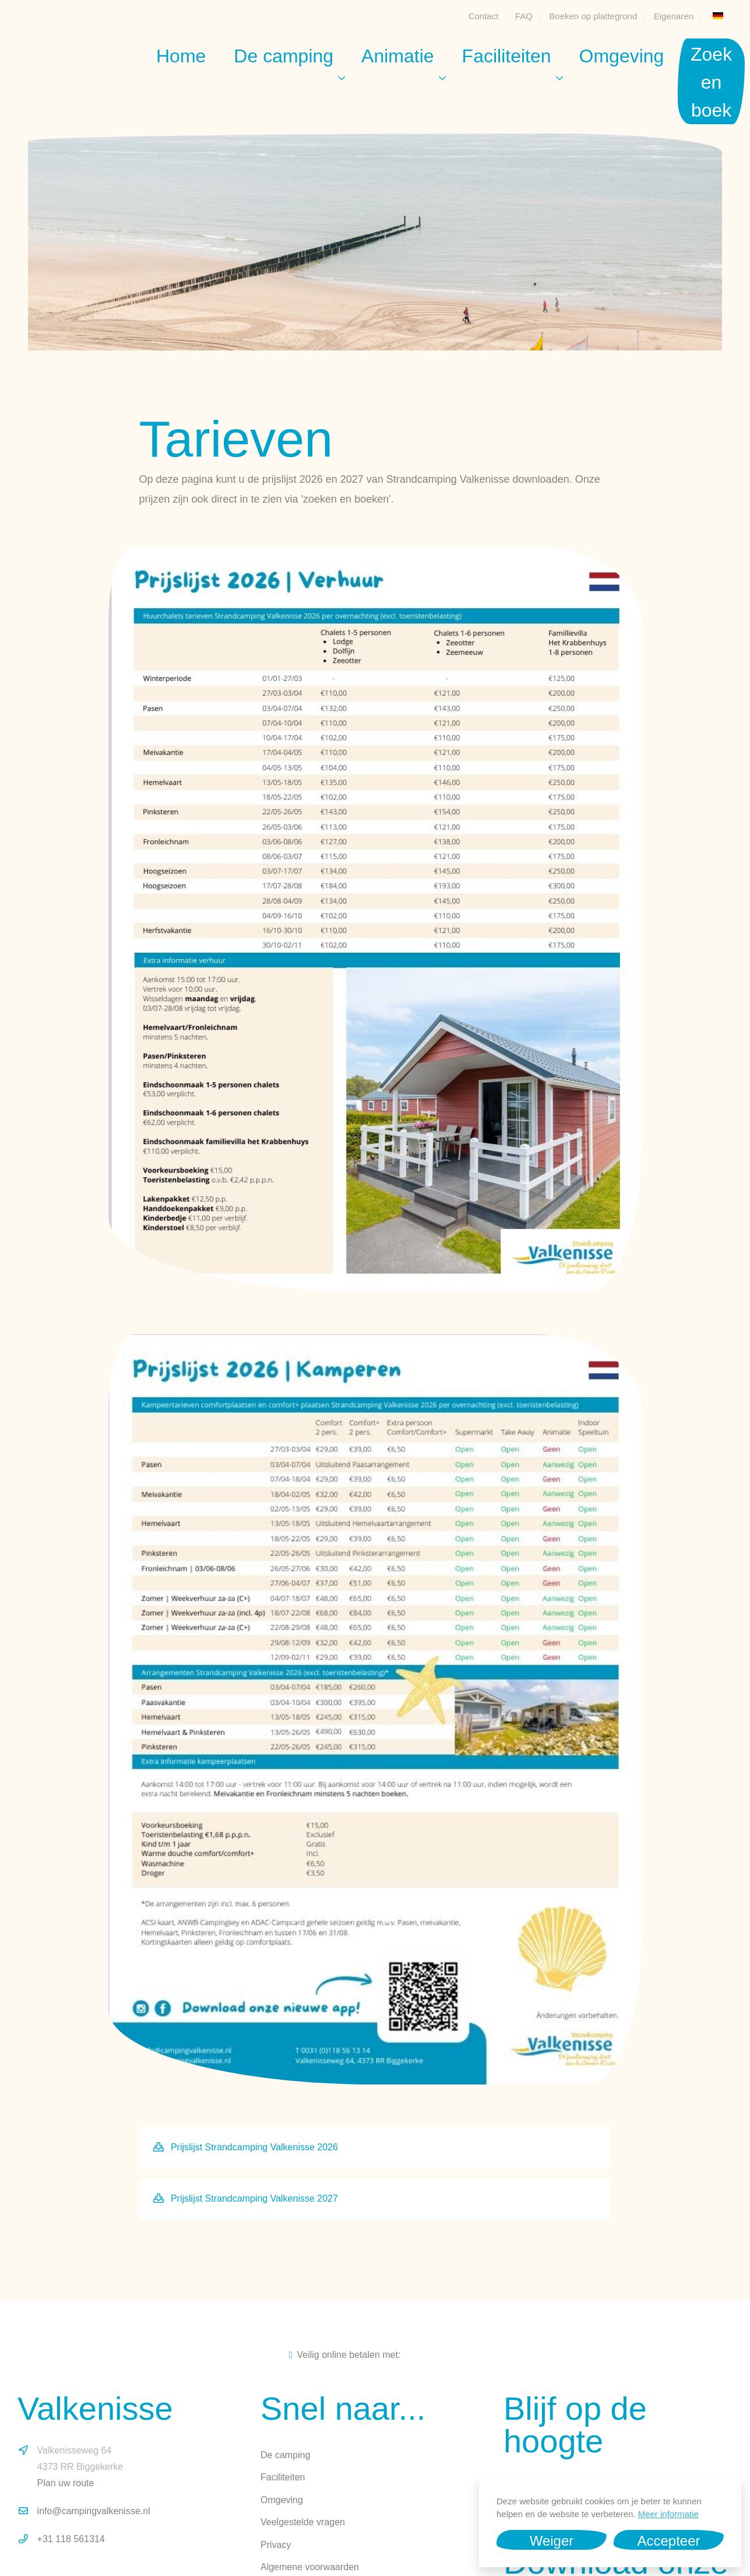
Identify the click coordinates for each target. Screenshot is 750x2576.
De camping (283, 55)
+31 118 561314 (71, 2539)
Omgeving (621, 55)
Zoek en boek (711, 82)
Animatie (397, 55)
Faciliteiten (506, 55)
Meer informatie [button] (668, 2514)
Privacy (275, 2545)
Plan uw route (65, 2483)
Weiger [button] (552, 2541)
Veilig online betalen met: (345, 2355)
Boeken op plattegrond (593, 16)
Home (181, 55)
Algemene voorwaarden (309, 2567)
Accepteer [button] (668, 2541)
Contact (484, 16)
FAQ (524, 16)
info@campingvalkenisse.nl (93, 2511)
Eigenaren (673, 16)
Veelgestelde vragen (302, 2522)
